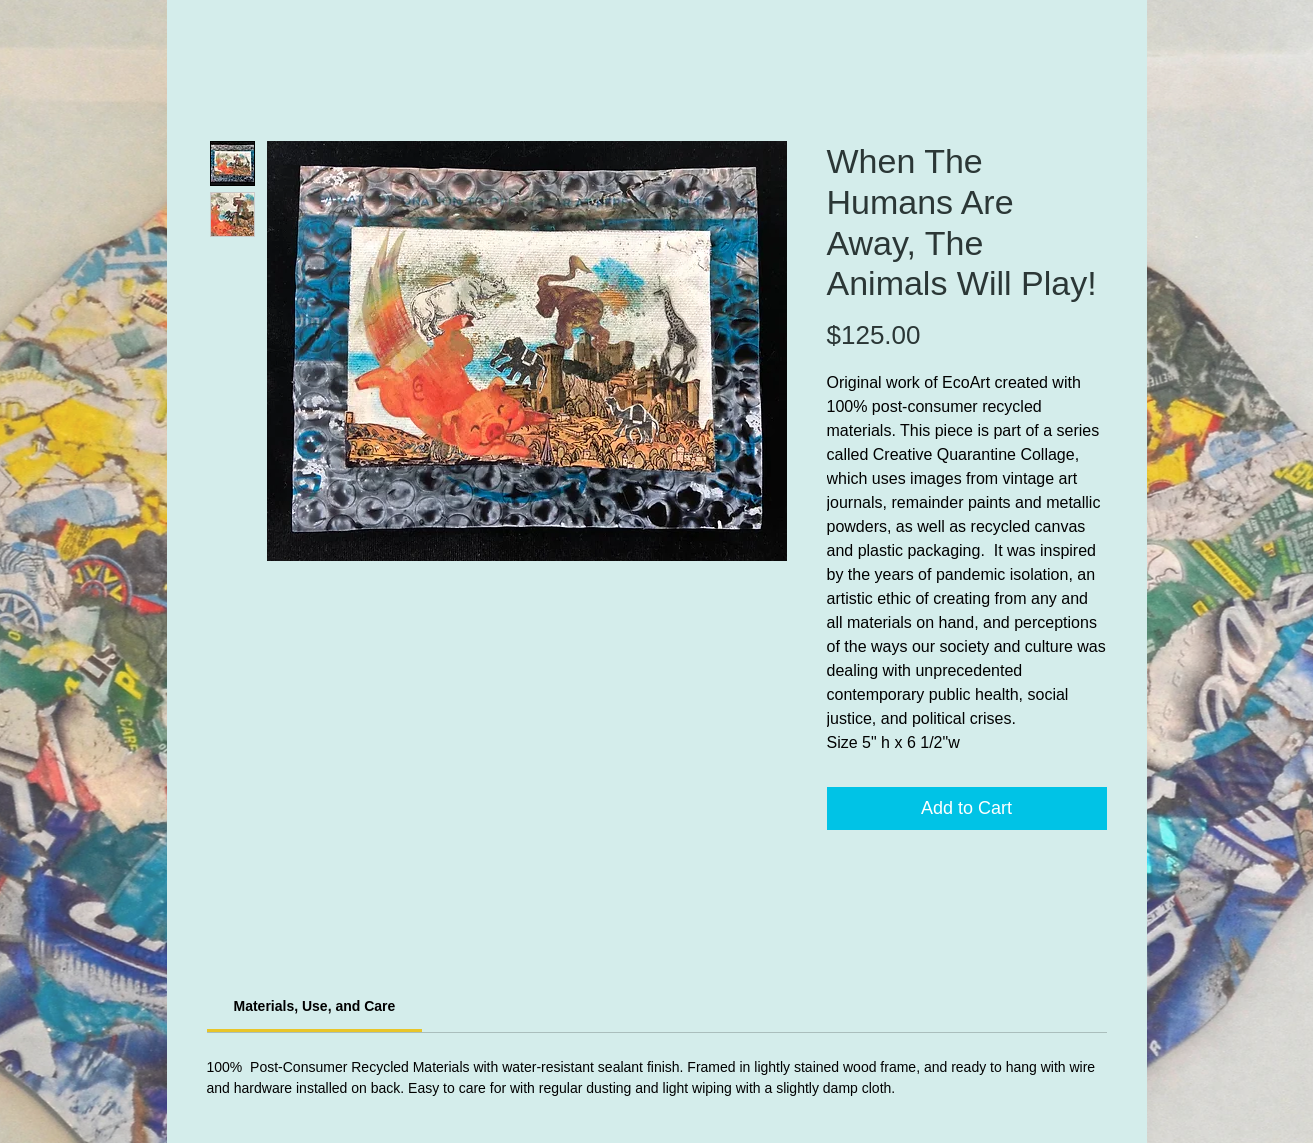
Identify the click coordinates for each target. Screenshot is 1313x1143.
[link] (315, 1006)
